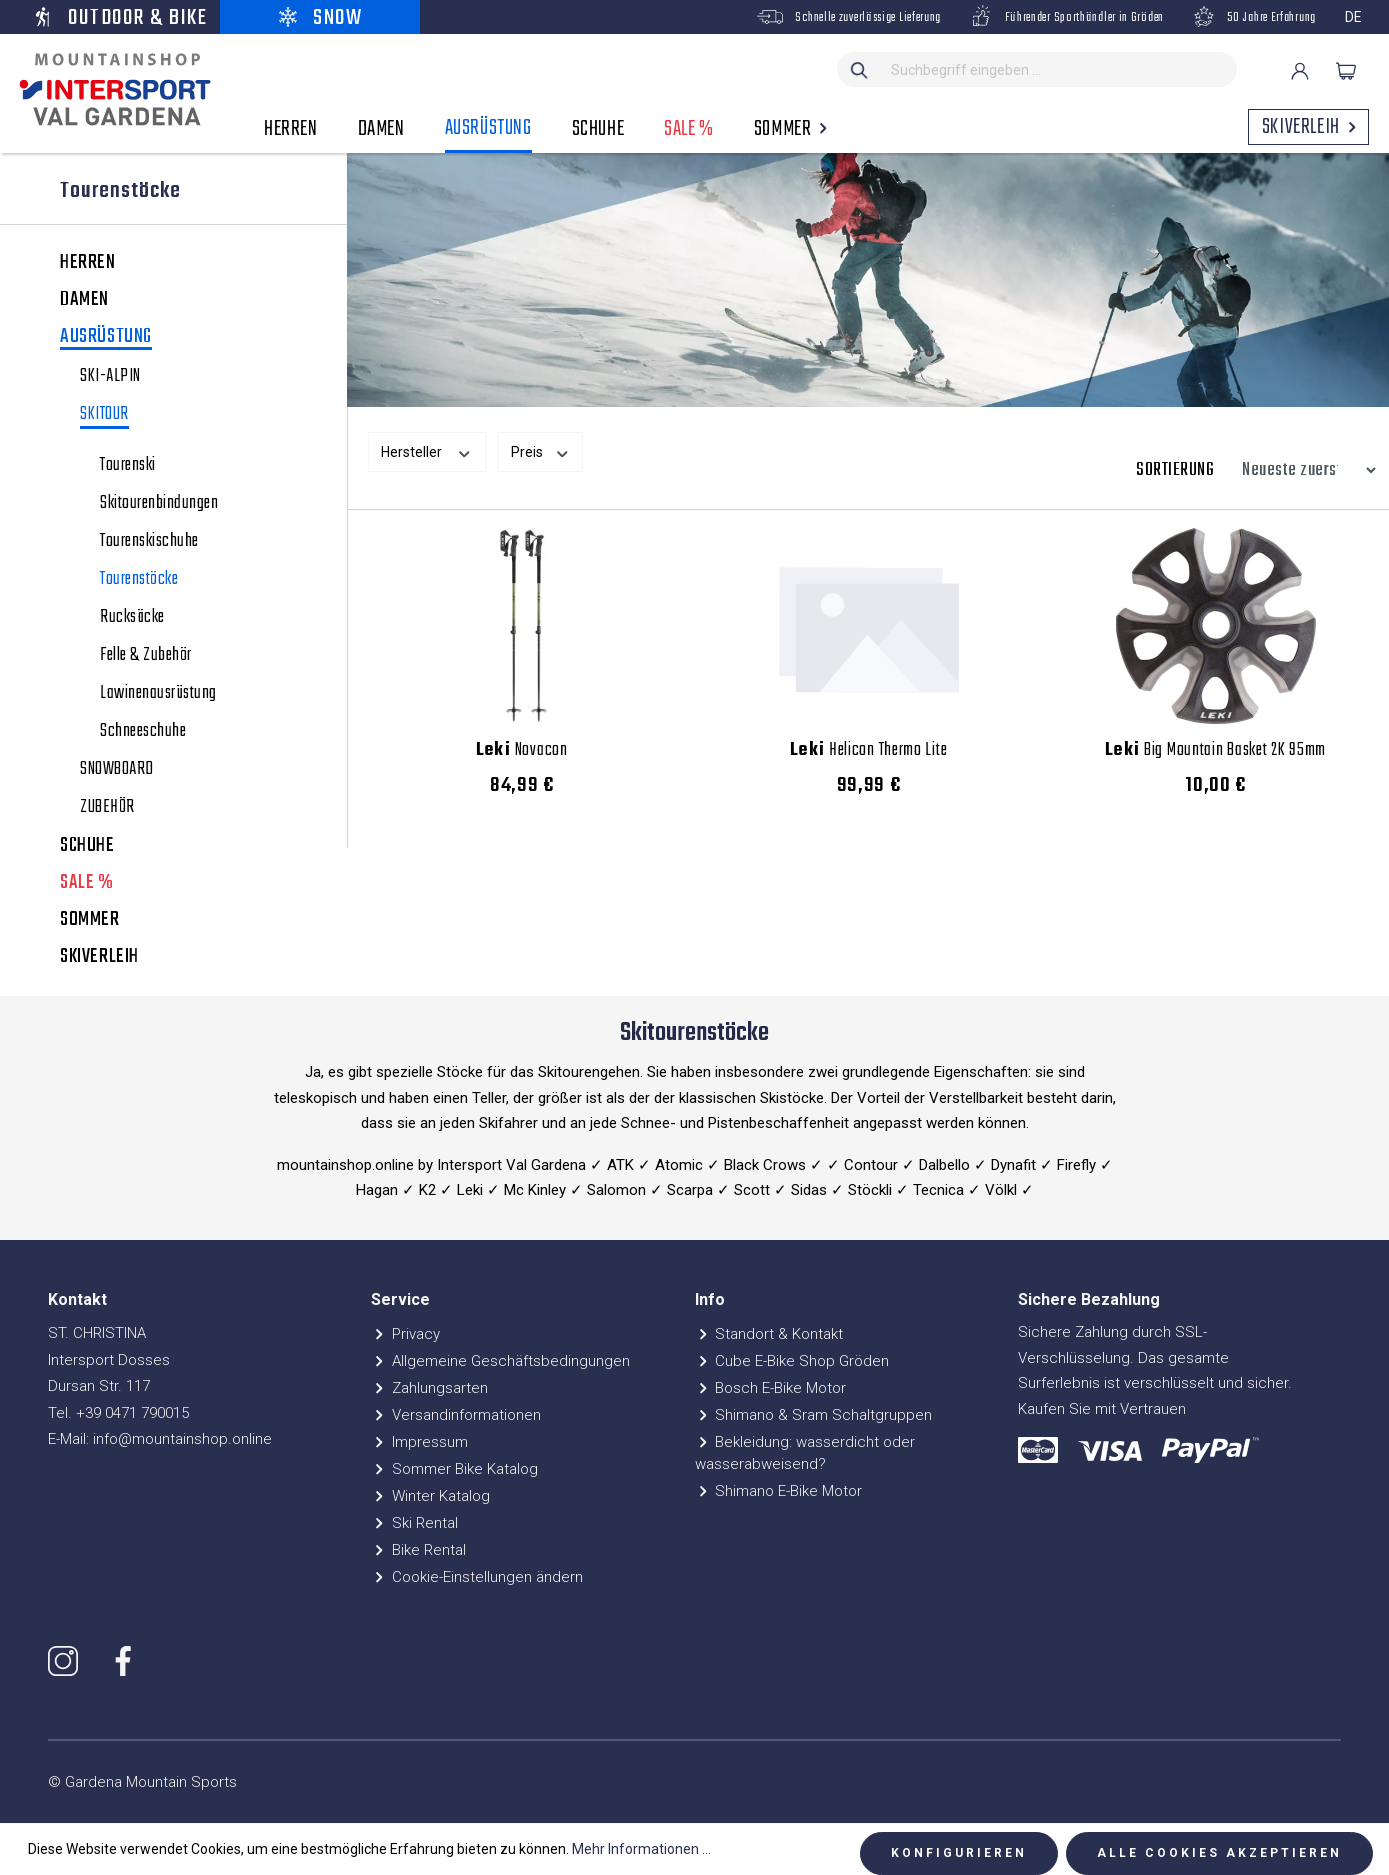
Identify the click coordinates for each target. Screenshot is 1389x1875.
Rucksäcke (132, 618)
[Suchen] (860, 69)
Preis (541, 451)
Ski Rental (414, 1523)
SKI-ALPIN (110, 377)
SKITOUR (104, 416)
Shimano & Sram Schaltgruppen (814, 1415)
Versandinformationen (456, 1415)
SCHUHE (87, 846)
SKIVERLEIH (99, 957)
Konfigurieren (959, 1853)
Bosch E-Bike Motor (771, 1388)
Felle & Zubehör (146, 656)
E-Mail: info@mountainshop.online (160, 1439)
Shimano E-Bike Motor (779, 1491)
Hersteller (427, 451)
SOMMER (90, 920)
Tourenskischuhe (149, 542)
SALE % (87, 883)
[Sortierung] (1304, 470)
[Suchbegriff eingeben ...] (1059, 69)
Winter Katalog (430, 1496)
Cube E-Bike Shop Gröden (792, 1361)
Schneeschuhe (143, 732)
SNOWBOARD (117, 770)
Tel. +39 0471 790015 (118, 1413)
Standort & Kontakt (769, 1334)
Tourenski (128, 466)
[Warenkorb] (1346, 71)
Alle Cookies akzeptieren (1219, 1853)
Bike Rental (418, 1550)
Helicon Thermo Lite (868, 751)
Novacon (522, 751)
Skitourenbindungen (159, 504)
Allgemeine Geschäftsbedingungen (500, 1361)
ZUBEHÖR (107, 808)
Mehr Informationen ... (641, 1849)
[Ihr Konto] (1300, 71)
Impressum (419, 1442)
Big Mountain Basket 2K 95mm (1215, 751)
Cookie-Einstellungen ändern (477, 1577)
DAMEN (84, 300)
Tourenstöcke (139, 580)
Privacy (405, 1334)
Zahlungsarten (429, 1388)
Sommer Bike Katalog (454, 1469)
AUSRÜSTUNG (106, 338)
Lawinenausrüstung (158, 694)
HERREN (88, 263)
